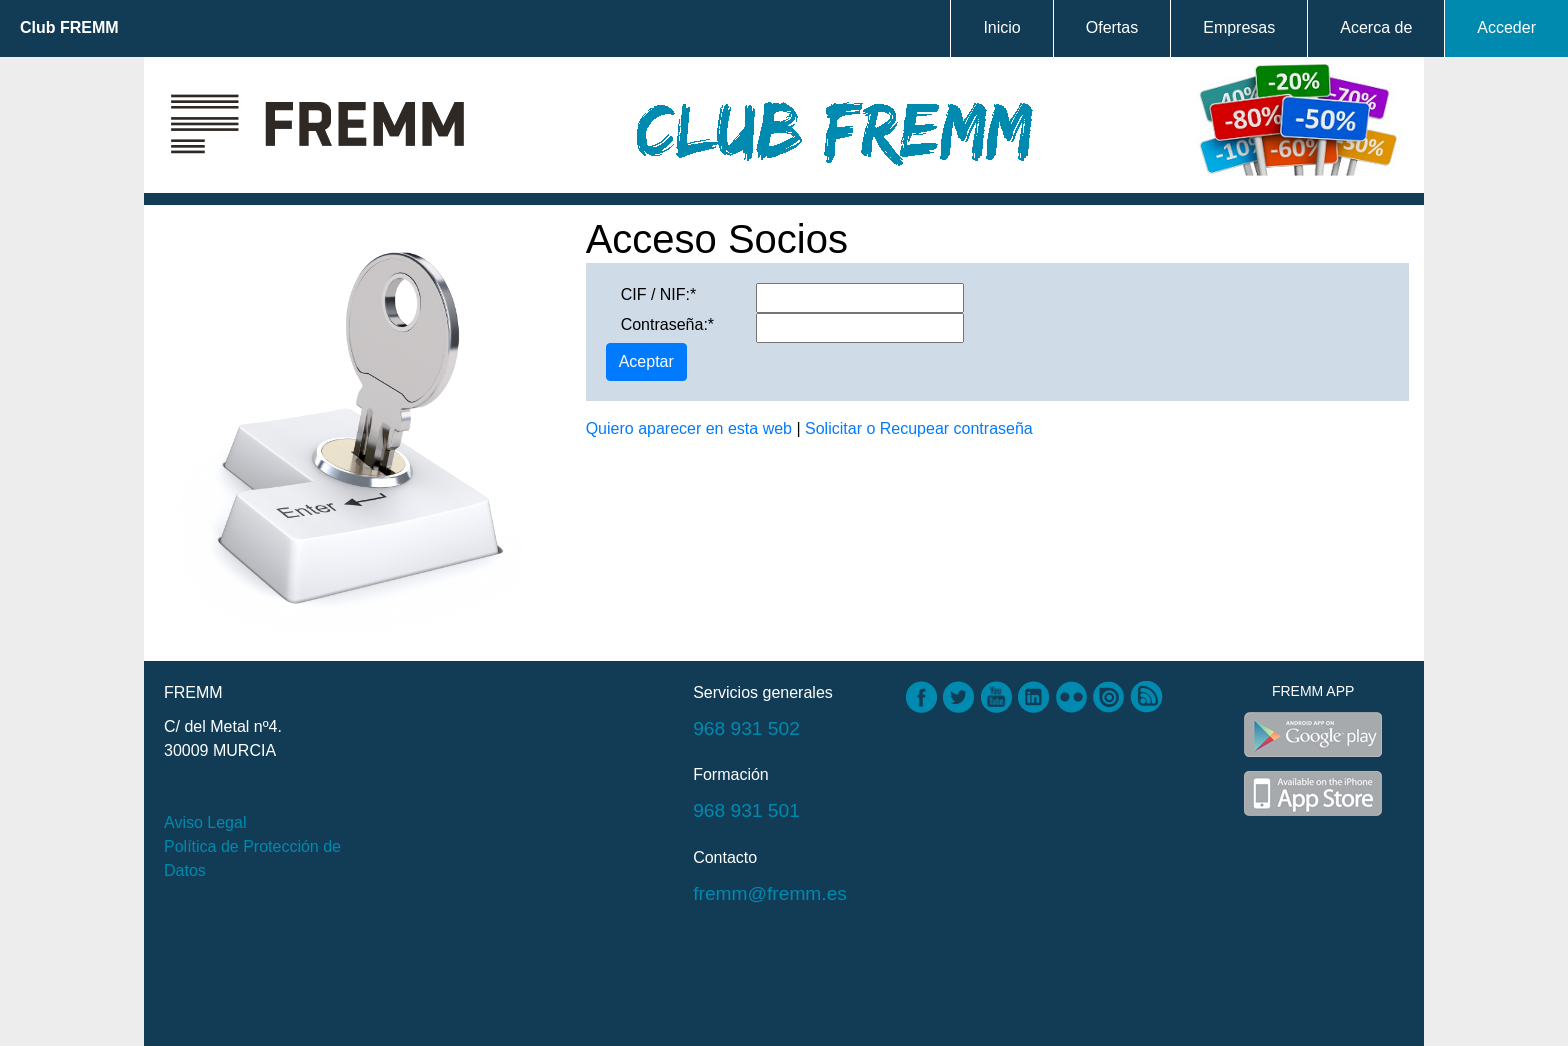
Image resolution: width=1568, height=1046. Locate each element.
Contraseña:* (667, 324)
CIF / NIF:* (659, 294)
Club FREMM (69, 27)
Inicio (1001, 27)
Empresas (1239, 27)
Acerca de (1376, 27)
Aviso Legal (205, 822)
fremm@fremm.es (770, 893)
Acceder (1506, 27)
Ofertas (1112, 27)
